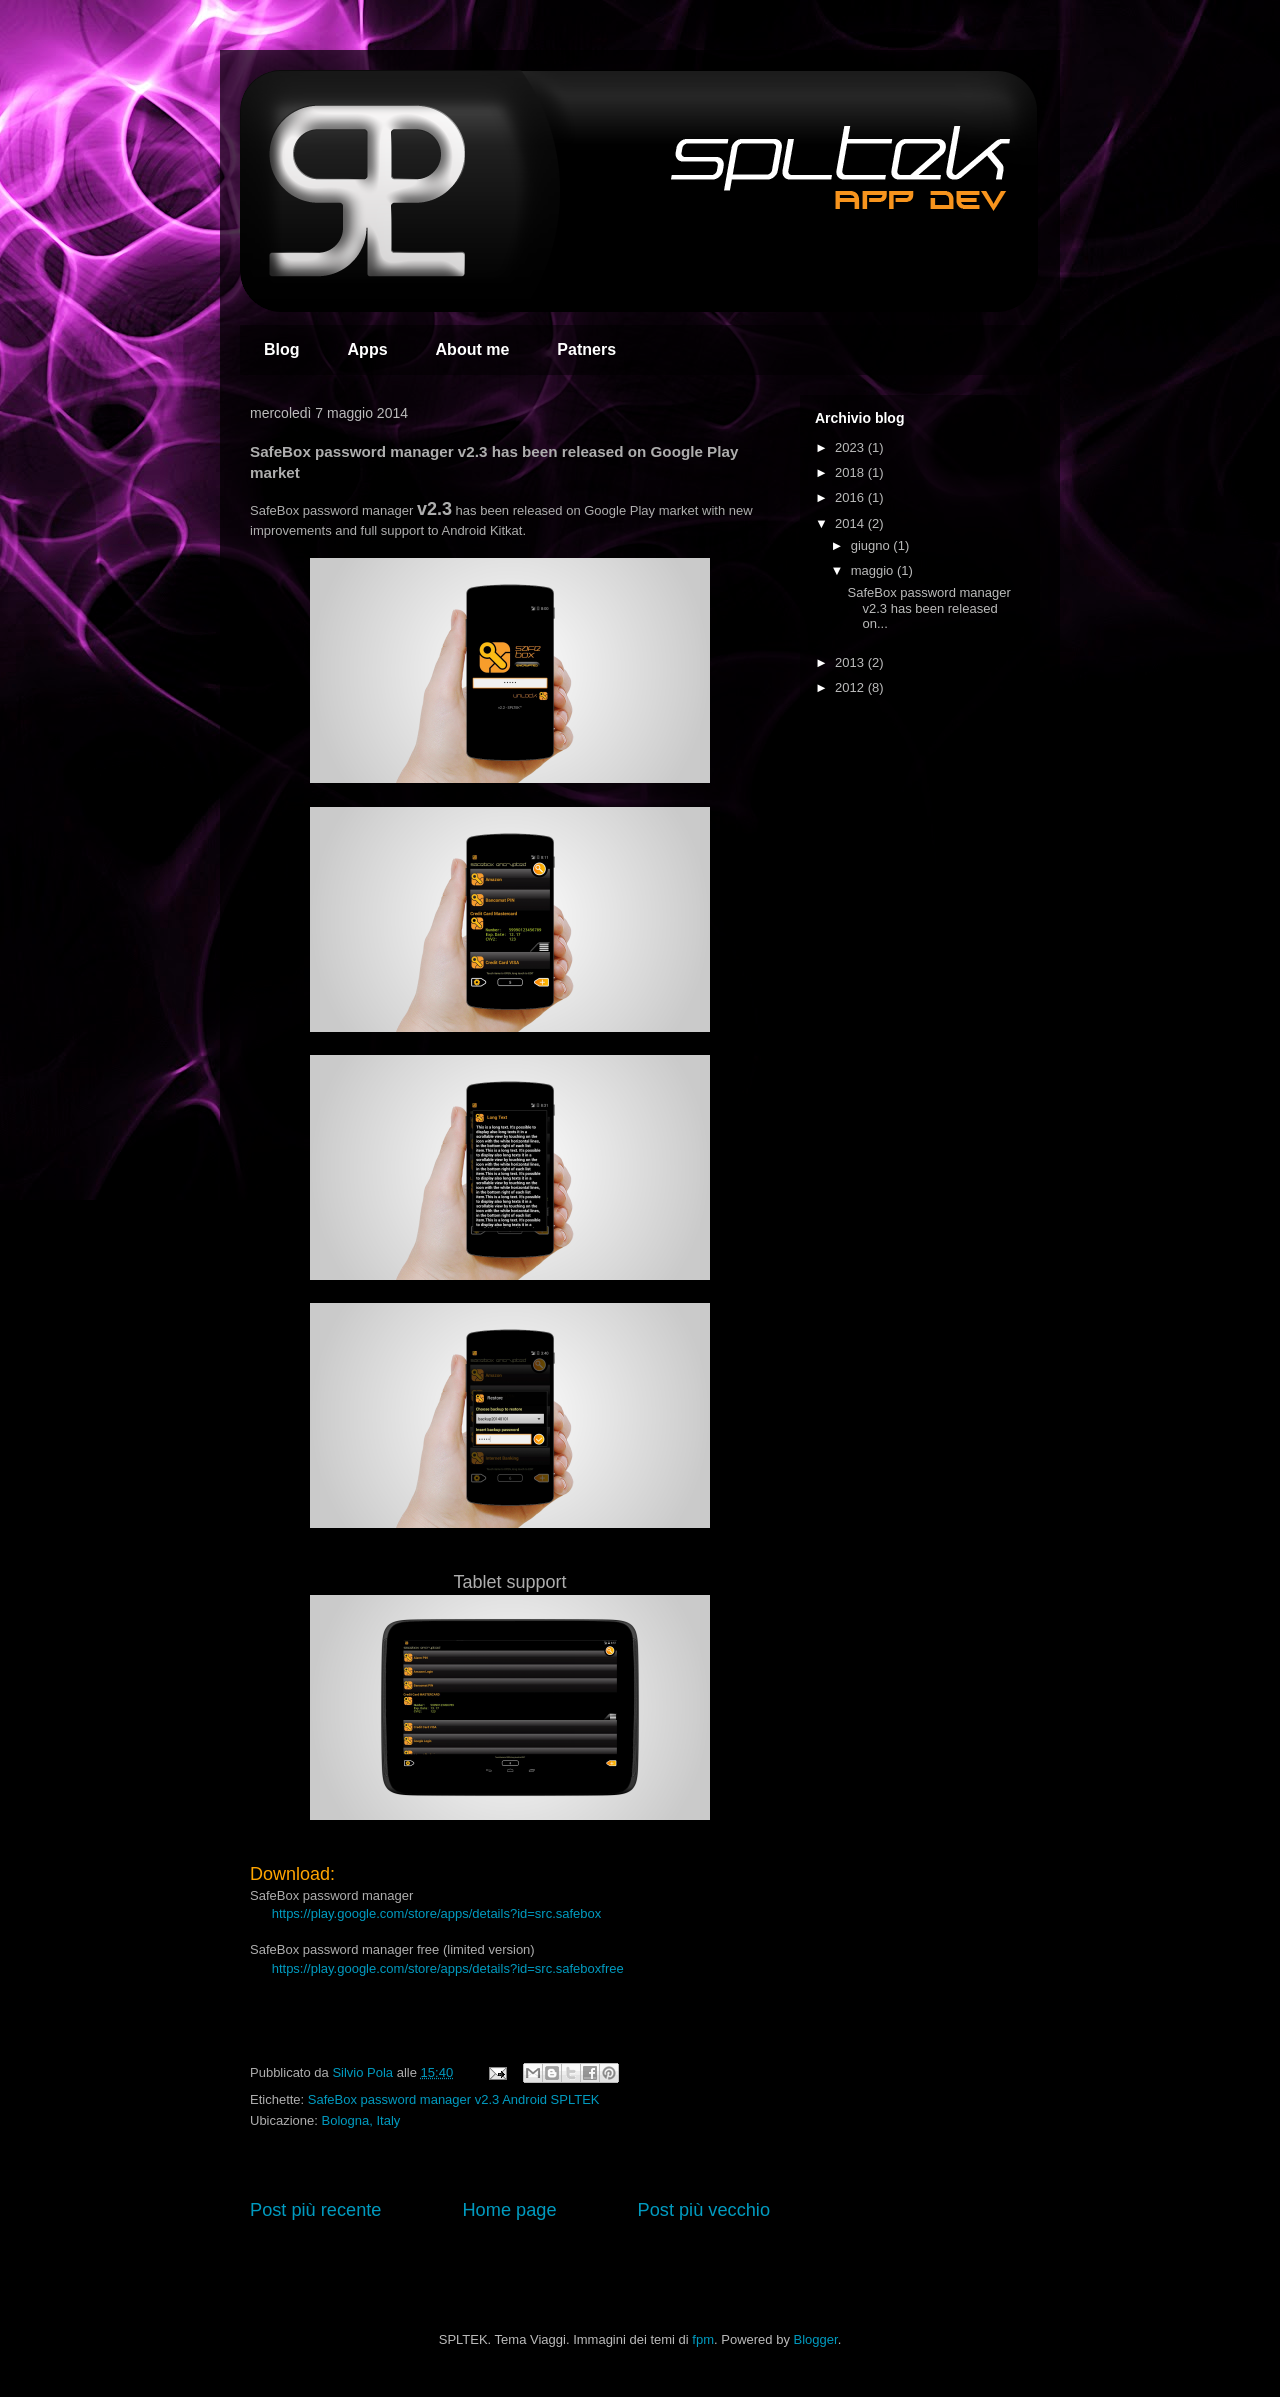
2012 (851, 687)
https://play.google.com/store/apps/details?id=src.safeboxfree (448, 1968)
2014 (851, 523)
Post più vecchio (704, 2210)
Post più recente (315, 2210)
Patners (586, 349)
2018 (851, 472)
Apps (368, 349)
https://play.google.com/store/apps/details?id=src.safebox (437, 1913)
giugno (872, 545)
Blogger (816, 2339)
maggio (874, 570)
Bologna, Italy (361, 2120)
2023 (851, 447)
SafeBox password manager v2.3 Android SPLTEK (454, 2099)
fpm (703, 2339)
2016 (851, 497)
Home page (509, 2210)
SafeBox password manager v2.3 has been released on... (928, 608)
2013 (851, 662)
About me (473, 349)
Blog (282, 349)
